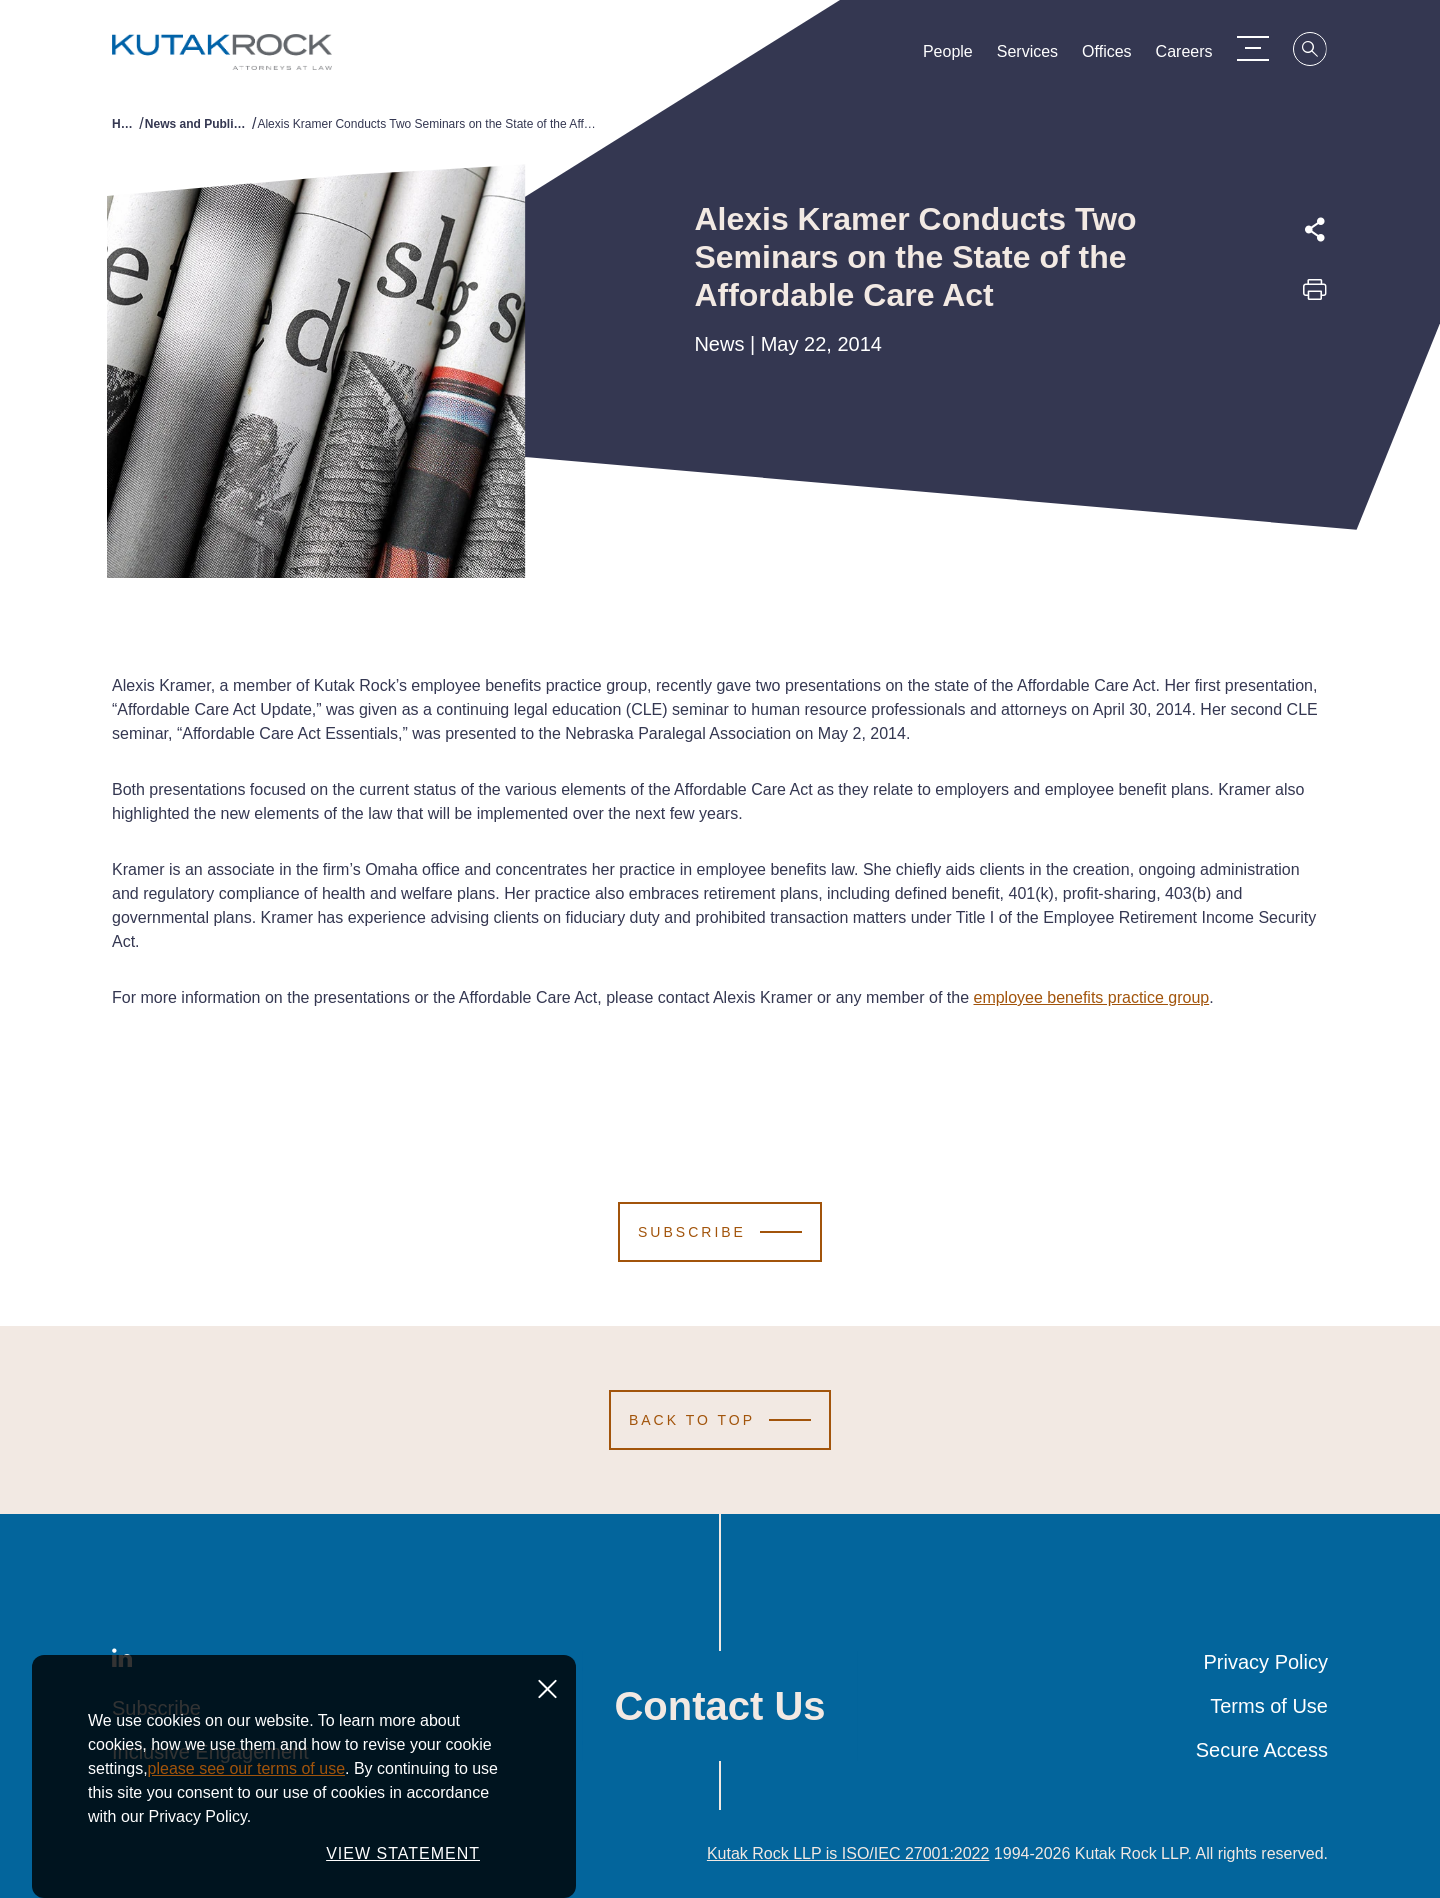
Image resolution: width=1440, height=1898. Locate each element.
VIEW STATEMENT (403, 1853)
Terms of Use (1269, 1706)
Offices (1107, 56)
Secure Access (1262, 1750)
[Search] (1311, 52)
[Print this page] (1315, 296)
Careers (1184, 56)
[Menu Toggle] (1253, 48)
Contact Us (719, 1706)
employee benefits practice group (1091, 997)
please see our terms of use (246, 1768)
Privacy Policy (1266, 1662)
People (948, 56)
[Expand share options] (1315, 230)
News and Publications (198, 124)
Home (125, 124)
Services (1027, 56)
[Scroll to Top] (720, 1420)
